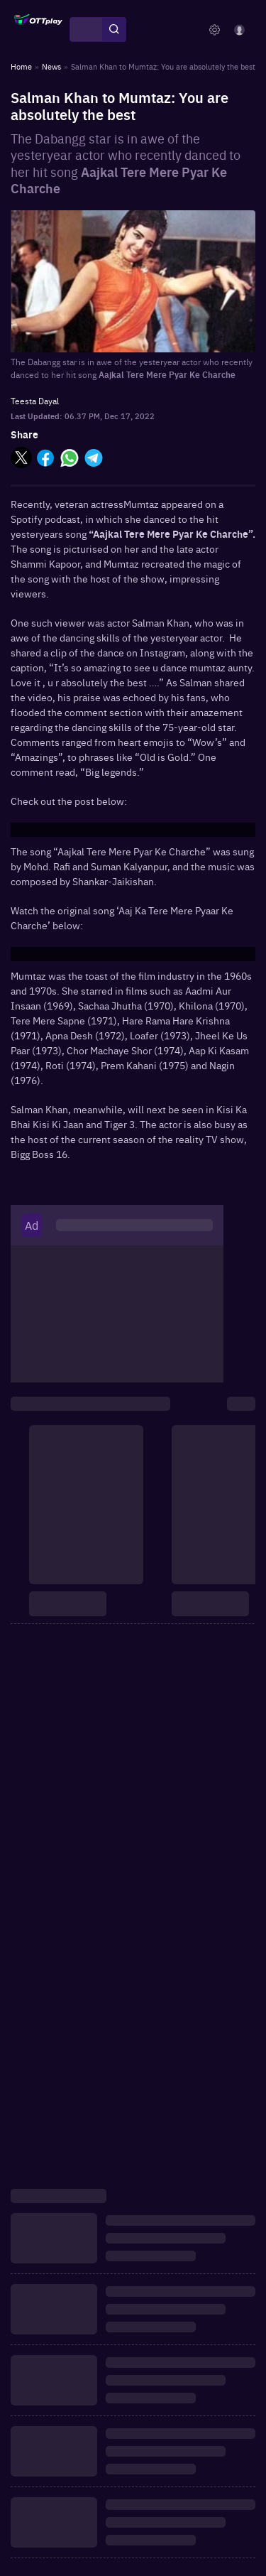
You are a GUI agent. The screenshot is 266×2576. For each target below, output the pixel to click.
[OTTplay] (38, 30)
